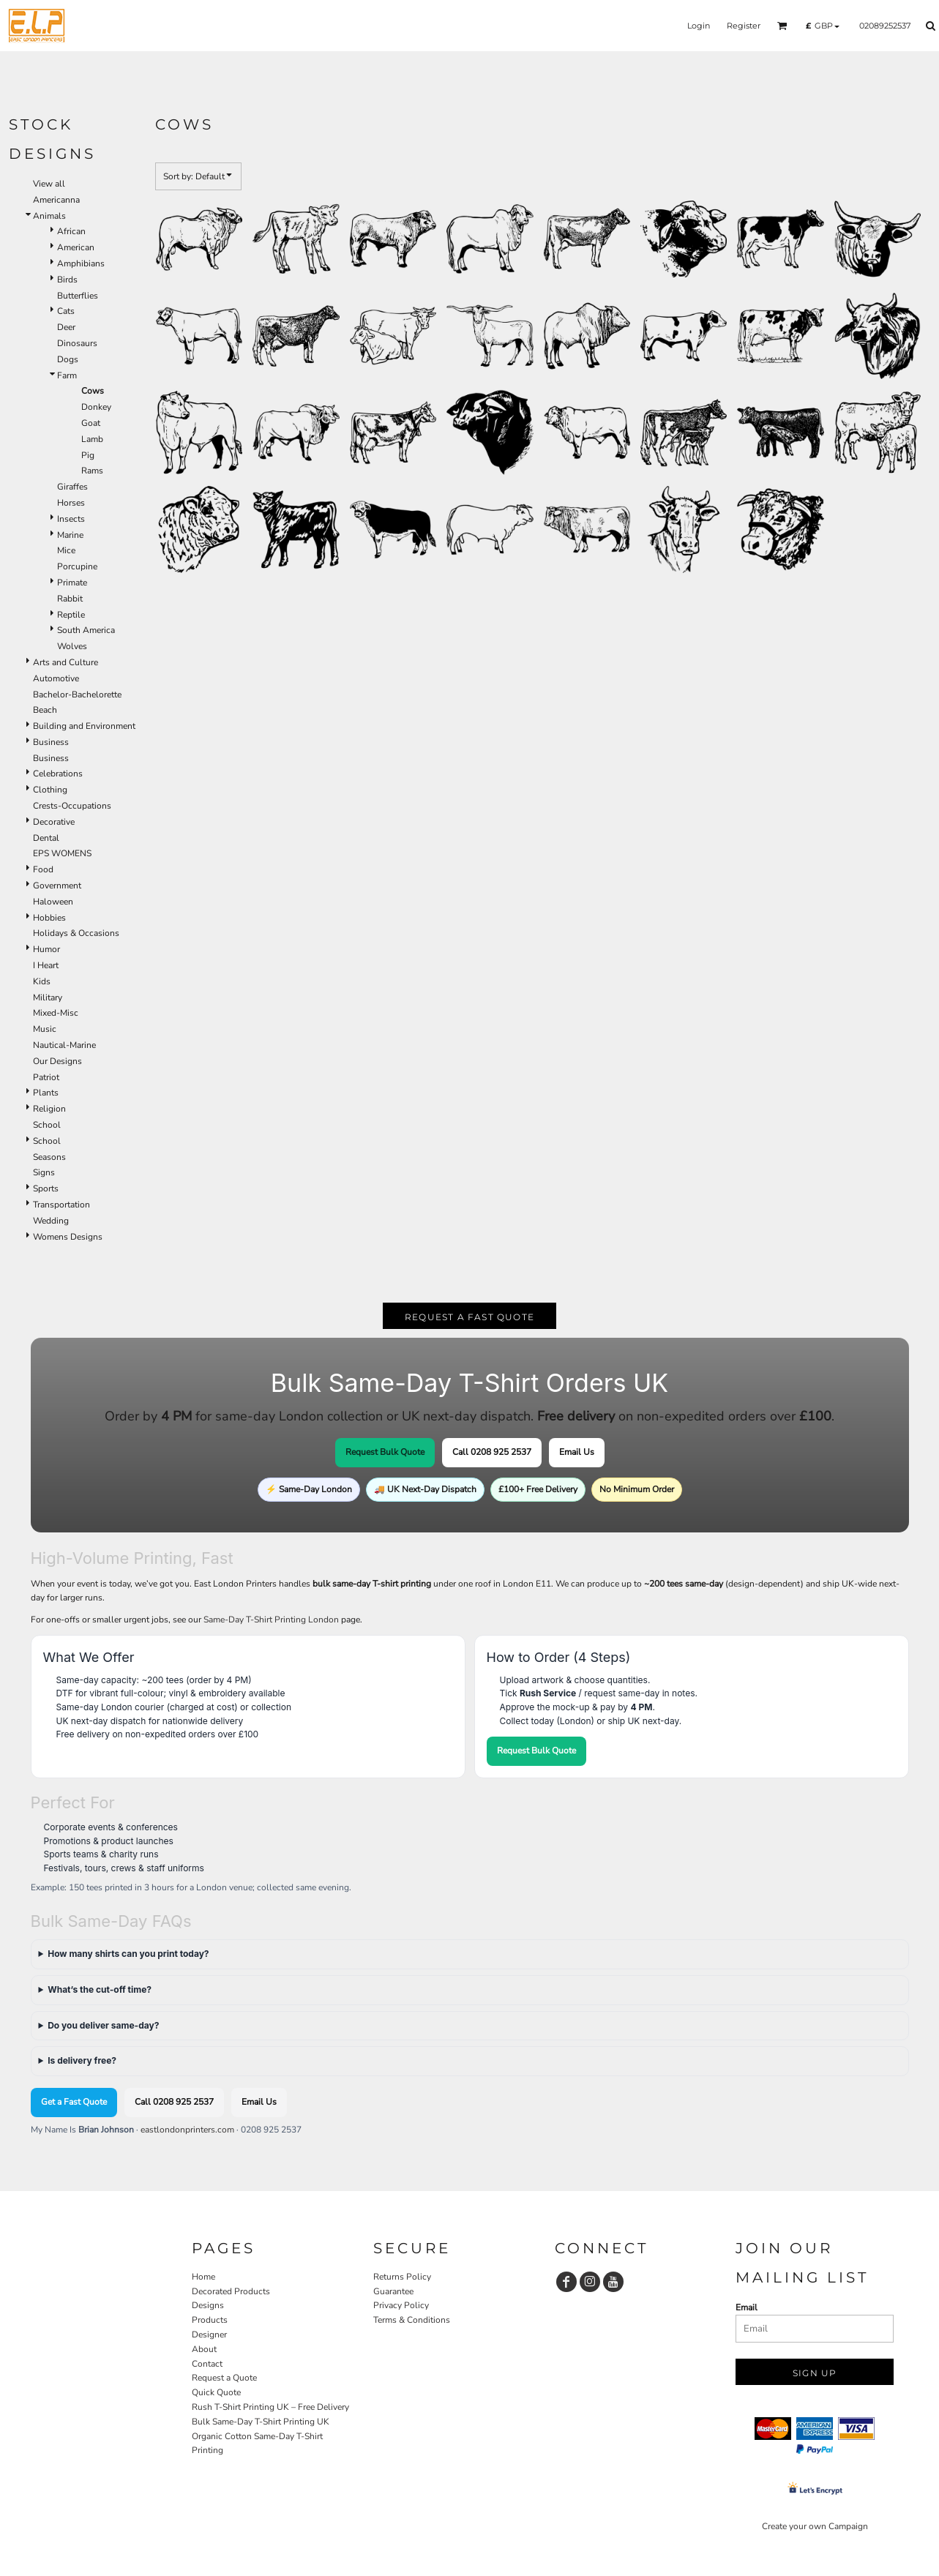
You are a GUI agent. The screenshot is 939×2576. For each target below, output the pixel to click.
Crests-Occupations (72, 806)
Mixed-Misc (55, 1013)
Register (743, 25)
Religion (49, 1109)
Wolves (72, 646)
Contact (207, 2364)
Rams (92, 470)
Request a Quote (224, 2378)
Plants (46, 1092)
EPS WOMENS (62, 853)
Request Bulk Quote (384, 1452)
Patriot (46, 1077)
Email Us (576, 1452)
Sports (46, 1188)
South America (86, 630)
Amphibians (81, 263)
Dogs (67, 359)
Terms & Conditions (411, 2320)
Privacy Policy (401, 2305)
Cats (66, 311)
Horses (71, 503)
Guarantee (393, 2291)
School (47, 1125)
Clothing (50, 789)
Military (47, 997)
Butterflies (77, 296)
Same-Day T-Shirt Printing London (271, 1619)
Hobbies (49, 918)
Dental (46, 838)
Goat (90, 423)
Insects (71, 519)
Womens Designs (67, 1237)
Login (698, 25)
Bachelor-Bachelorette (77, 694)
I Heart (46, 965)
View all (49, 184)
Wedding (51, 1221)
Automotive (56, 678)
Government (57, 885)
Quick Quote (216, 2392)
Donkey (96, 407)
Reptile (71, 615)
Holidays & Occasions (76, 933)
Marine (70, 535)
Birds (67, 279)
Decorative (54, 822)
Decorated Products (231, 2291)
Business (51, 742)
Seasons (49, 1157)
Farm (67, 375)
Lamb (92, 439)
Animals (49, 216)
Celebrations (58, 773)
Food (43, 869)
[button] (782, 25)
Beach (45, 710)
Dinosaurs (77, 343)
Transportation (61, 1204)
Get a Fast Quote (74, 2102)
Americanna (56, 200)
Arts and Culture (65, 662)
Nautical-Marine (64, 1045)
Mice (66, 550)
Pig (87, 455)
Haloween (53, 901)
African (71, 231)
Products (210, 2320)
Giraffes (72, 487)
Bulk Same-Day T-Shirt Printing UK (260, 2421)
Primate (72, 582)
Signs (44, 1172)
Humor (46, 949)
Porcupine (77, 566)
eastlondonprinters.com (187, 2129)
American (75, 247)
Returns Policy (402, 2277)
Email (746, 2307)
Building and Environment (84, 726)
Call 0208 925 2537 (491, 1452)
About (204, 2349)
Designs (208, 2305)
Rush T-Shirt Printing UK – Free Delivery (270, 2407)
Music (44, 1029)
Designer (209, 2334)
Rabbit (70, 598)
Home (203, 2277)
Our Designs (57, 1061)
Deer (66, 327)
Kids (41, 981)
